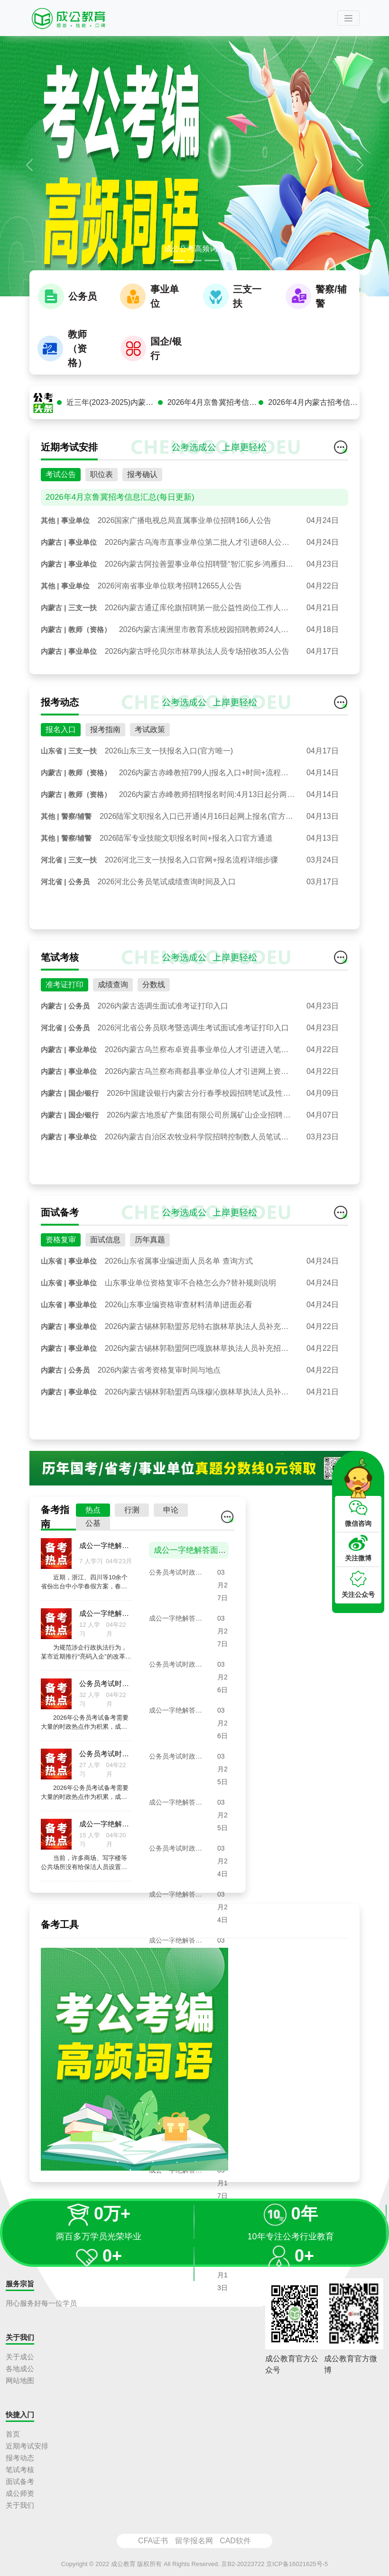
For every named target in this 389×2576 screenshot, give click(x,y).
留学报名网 (194, 2541)
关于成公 (20, 2357)
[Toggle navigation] (348, 18)
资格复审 (61, 1251)
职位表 (101, 486)
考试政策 (150, 741)
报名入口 (61, 741)
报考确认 (142, 486)
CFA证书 (153, 2541)
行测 (131, 1521)
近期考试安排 (27, 2446)
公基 (93, 1535)
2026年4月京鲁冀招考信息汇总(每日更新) (213, 414)
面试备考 (20, 2481)
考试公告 (61, 486)
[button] (29, 164)
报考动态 (20, 2458)
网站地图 (20, 2380)
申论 (170, 1521)
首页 (13, 2434)
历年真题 (150, 1251)
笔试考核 (20, 2470)
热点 (93, 1521)
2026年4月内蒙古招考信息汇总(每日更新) (314, 414)
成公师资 (20, 2493)
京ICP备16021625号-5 (297, 2563)
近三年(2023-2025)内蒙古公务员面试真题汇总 (112, 414)
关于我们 (20, 2505)
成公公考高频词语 (194, 249)
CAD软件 (235, 2541)
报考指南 (105, 741)
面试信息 (105, 1251)
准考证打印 (64, 996)
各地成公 (20, 2369)
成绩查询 (113, 996)
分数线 (153, 996)
